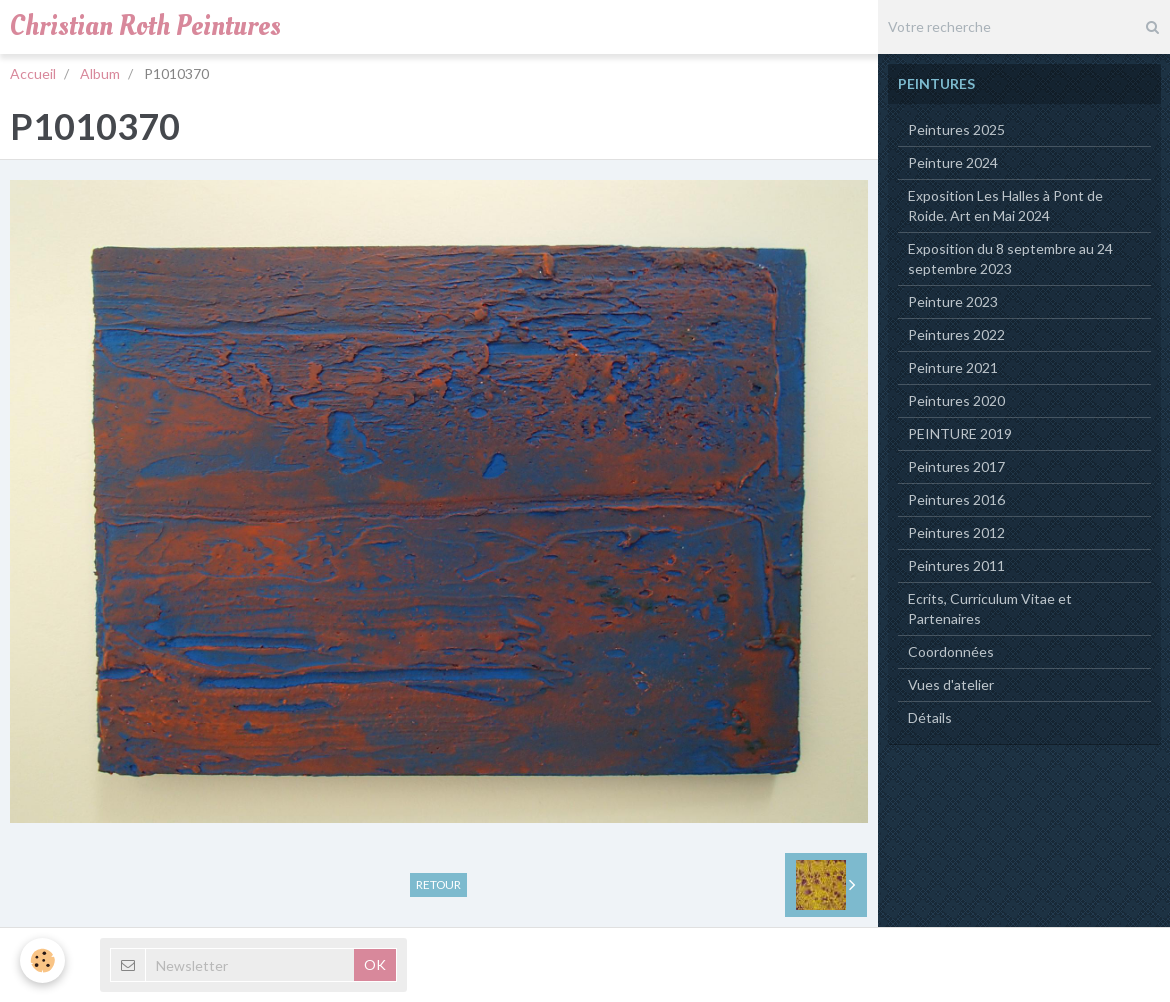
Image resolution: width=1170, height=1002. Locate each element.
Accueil (33, 73)
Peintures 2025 (956, 129)
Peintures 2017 (956, 466)
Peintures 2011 (956, 565)
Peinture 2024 (953, 162)
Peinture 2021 (953, 367)
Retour (438, 884)
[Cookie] (42, 960)
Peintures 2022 (956, 334)
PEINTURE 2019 (960, 433)
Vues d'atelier (951, 684)
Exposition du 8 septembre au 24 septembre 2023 (1010, 258)
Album (100, 73)
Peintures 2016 (956, 499)
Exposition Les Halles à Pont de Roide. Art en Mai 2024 (1005, 205)
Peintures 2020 (956, 400)
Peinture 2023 (953, 301)
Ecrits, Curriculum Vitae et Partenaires (990, 608)
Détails (930, 717)
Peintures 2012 (956, 532)
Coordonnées (951, 651)
